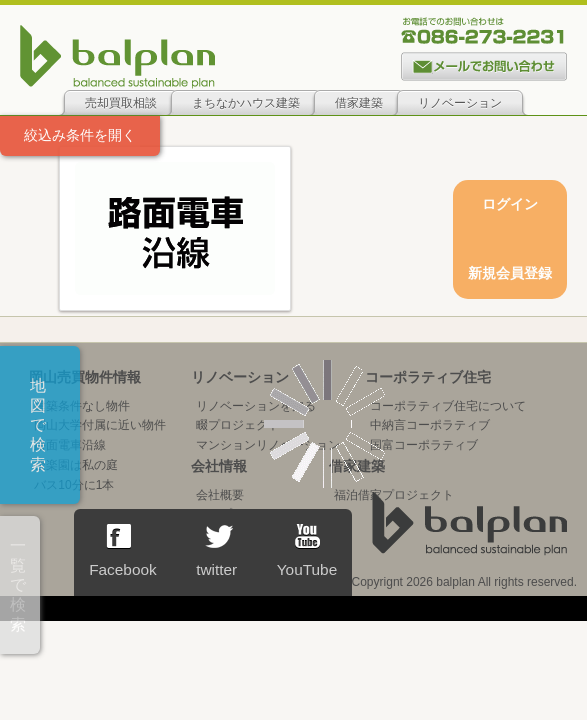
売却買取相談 (121, 103)
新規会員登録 (510, 273)
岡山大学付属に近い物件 (100, 425)
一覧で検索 (18, 585)
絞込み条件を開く (80, 135)
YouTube (307, 551)
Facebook (123, 551)
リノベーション (460, 103)
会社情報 (219, 466)
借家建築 (359, 103)
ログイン (510, 204)
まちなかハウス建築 (246, 103)
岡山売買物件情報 (85, 377)
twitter (217, 551)
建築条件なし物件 (82, 406)
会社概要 (220, 495)
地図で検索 (38, 425)
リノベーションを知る (256, 406)
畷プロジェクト (238, 425)
